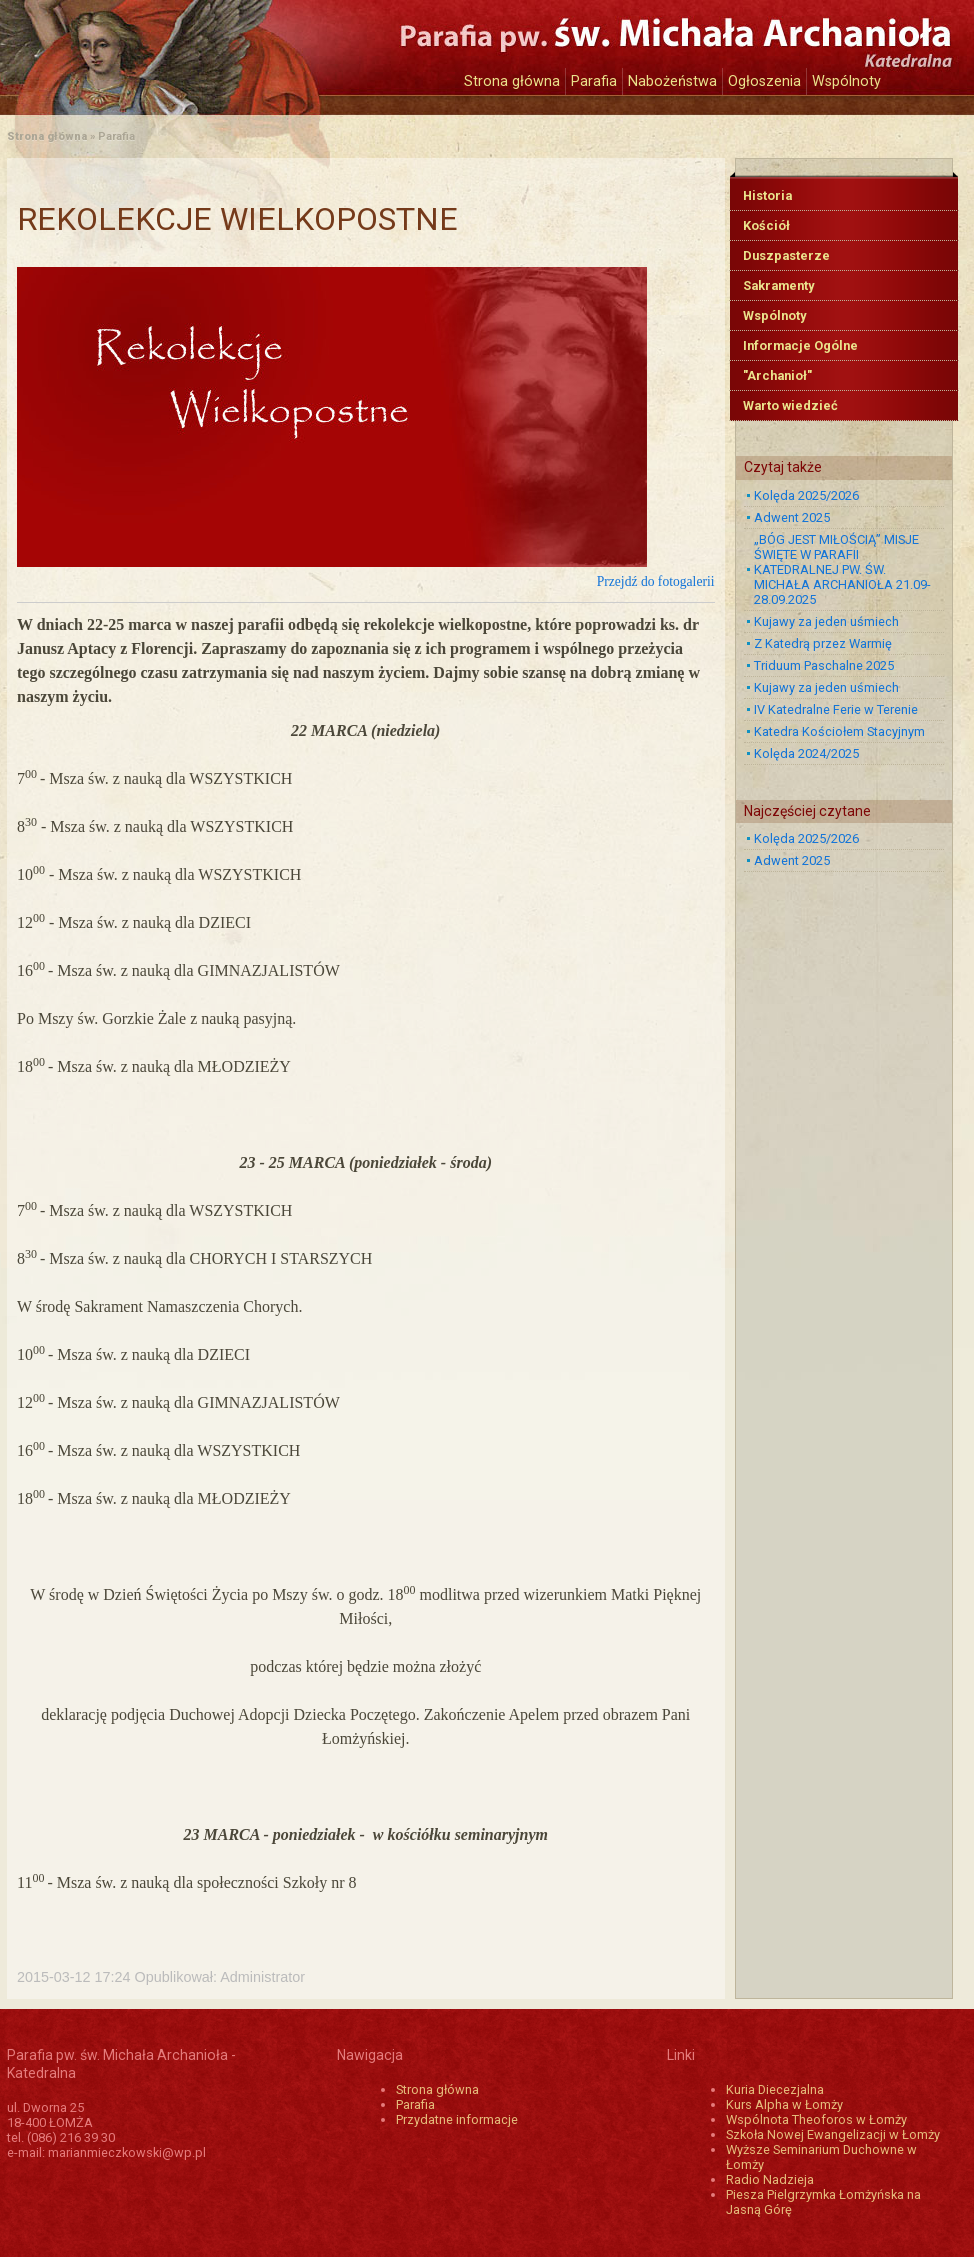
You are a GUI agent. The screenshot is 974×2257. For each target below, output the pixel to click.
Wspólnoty (846, 81)
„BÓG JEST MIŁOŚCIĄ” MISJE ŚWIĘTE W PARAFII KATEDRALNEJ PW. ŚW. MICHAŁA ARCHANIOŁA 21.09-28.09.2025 (842, 569)
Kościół (766, 225)
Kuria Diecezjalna (775, 2089)
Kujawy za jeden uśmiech (826, 621)
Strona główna (512, 81)
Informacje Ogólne (800, 345)
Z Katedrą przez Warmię (823, 643)
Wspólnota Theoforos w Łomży (816, 2119)
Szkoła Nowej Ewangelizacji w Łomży (833, 2134)
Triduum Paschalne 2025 (824, 665)
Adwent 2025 (792, 517)
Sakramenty (778, 285)
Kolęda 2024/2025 (806, 753)
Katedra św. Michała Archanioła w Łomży (192, 47)
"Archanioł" (777, 375)
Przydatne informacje (457, 2119)
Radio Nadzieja (770, 2179)
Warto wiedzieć (790, 405)
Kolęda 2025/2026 (806, 495)
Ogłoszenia (764, 81)
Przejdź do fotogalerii (656, 581)
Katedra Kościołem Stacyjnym (839, 731)
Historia (767, 195)
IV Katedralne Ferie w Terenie (836, 709)
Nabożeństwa (672, 81)
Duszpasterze (786, 255)
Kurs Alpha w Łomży (784, 2104)
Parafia (594, 81)
